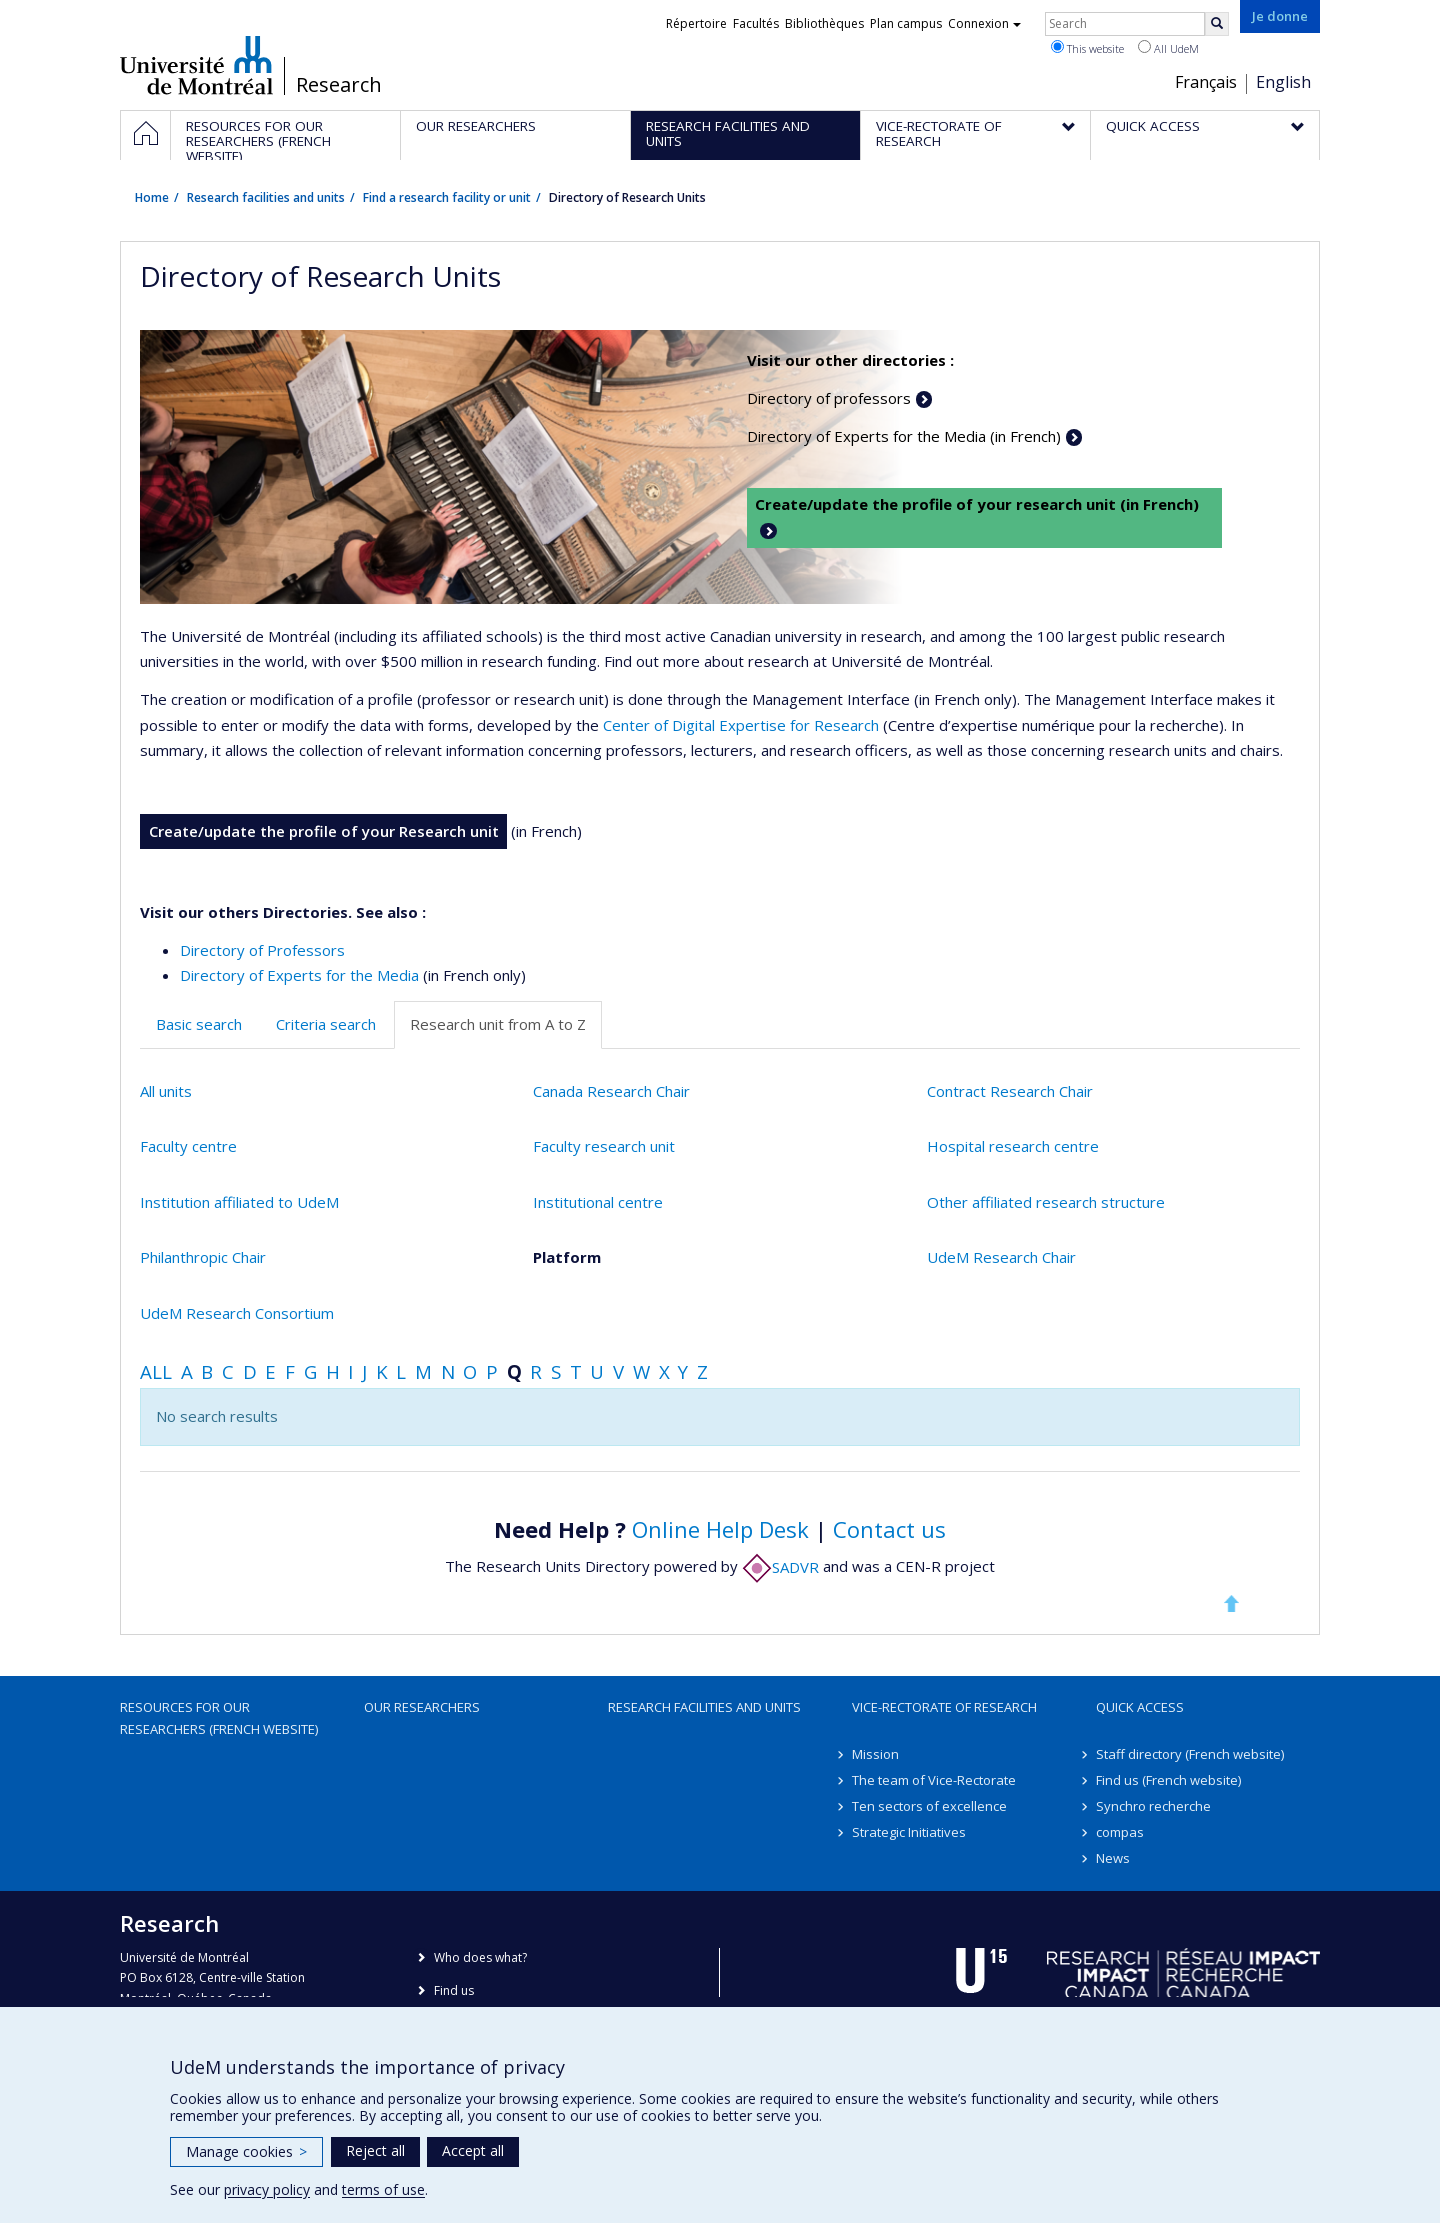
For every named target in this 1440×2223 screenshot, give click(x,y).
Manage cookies (246, 2151)
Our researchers (422, 1707)
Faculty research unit (604, 1146)
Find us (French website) (1168, 1780)
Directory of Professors (262, 950)
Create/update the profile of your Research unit (324, 831)
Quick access (1140, 1707)
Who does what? (480, 1957)
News (1113, 1858)
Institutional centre (598, 1202)
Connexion (984, 23)
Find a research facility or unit (447, 197)
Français (1206, 82)
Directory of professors (829, 398)
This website (1087, 48)
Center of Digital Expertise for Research (741, 725)
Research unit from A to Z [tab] (498, 1024)
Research (339, 85)
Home (152, 197)
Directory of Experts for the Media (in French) (904, 436)
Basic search (199, 1024)
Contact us (889, 1529)
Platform (567, 1257)
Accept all (473, 2150)
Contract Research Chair (1010, 1091)
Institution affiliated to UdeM (239, 1202)
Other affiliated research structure (1046, 1202)
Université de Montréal (196, 65)
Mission (875, 1754)
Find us (454, 1990)
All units (166, 1091)
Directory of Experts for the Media (299, 975)
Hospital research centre (1013, 1146)
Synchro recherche (1153, 1806)
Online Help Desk (720, 1529)
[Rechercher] (1217, 24)
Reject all (375, 2150)
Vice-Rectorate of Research (944, 1707)
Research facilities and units (266, 197)
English (1283, 82)
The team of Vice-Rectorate (934, 1780)
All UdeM (1168, 48)
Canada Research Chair (611, 1091)
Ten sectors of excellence (929, 1806)
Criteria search (326, 1024)
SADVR (780, 1567)
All (156, 1371)
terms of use (383, 2189)
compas (1120, 1832)
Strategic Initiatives (909, 1832)
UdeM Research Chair (1001, 1257)
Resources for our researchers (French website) (219, 1718)
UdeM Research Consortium (237, 1313)
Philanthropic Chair (203, 1257)
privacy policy (267, 2189)
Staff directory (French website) (1190, 1754)
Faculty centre (188, 1146)
